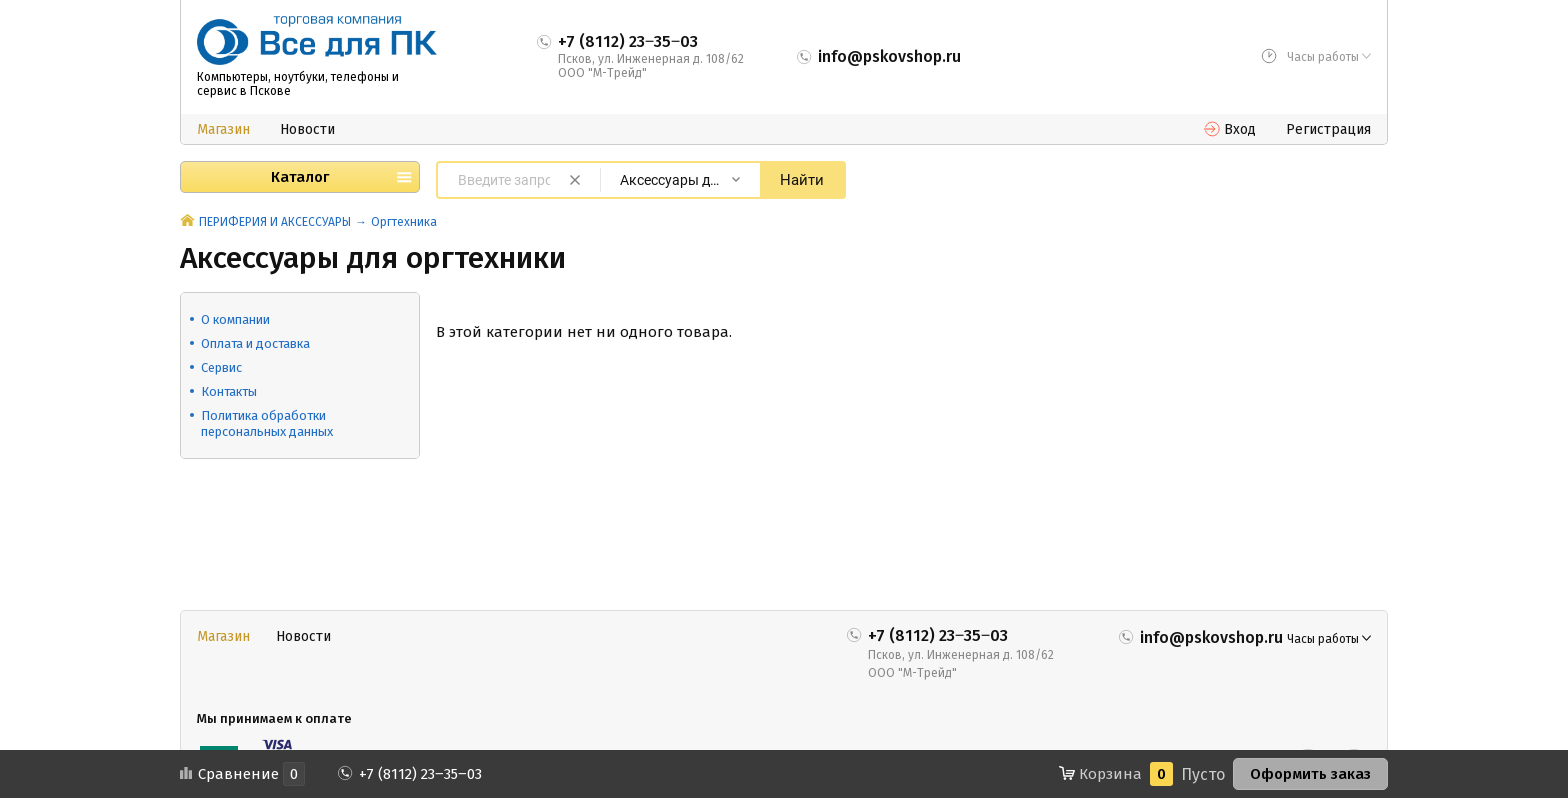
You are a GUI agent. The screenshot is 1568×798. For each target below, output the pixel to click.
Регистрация (1328, 129)
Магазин (223, 129)
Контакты (229, 391)
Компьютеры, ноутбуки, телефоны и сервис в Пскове (298, 84)
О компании (235, 319)
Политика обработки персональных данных (267, 423)
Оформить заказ (1310, 774)
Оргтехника (404, 222)
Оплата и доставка (255, 343)
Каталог (300, 177)
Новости (307, 129)
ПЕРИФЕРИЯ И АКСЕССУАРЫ (275, 222)
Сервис (221, 367)
